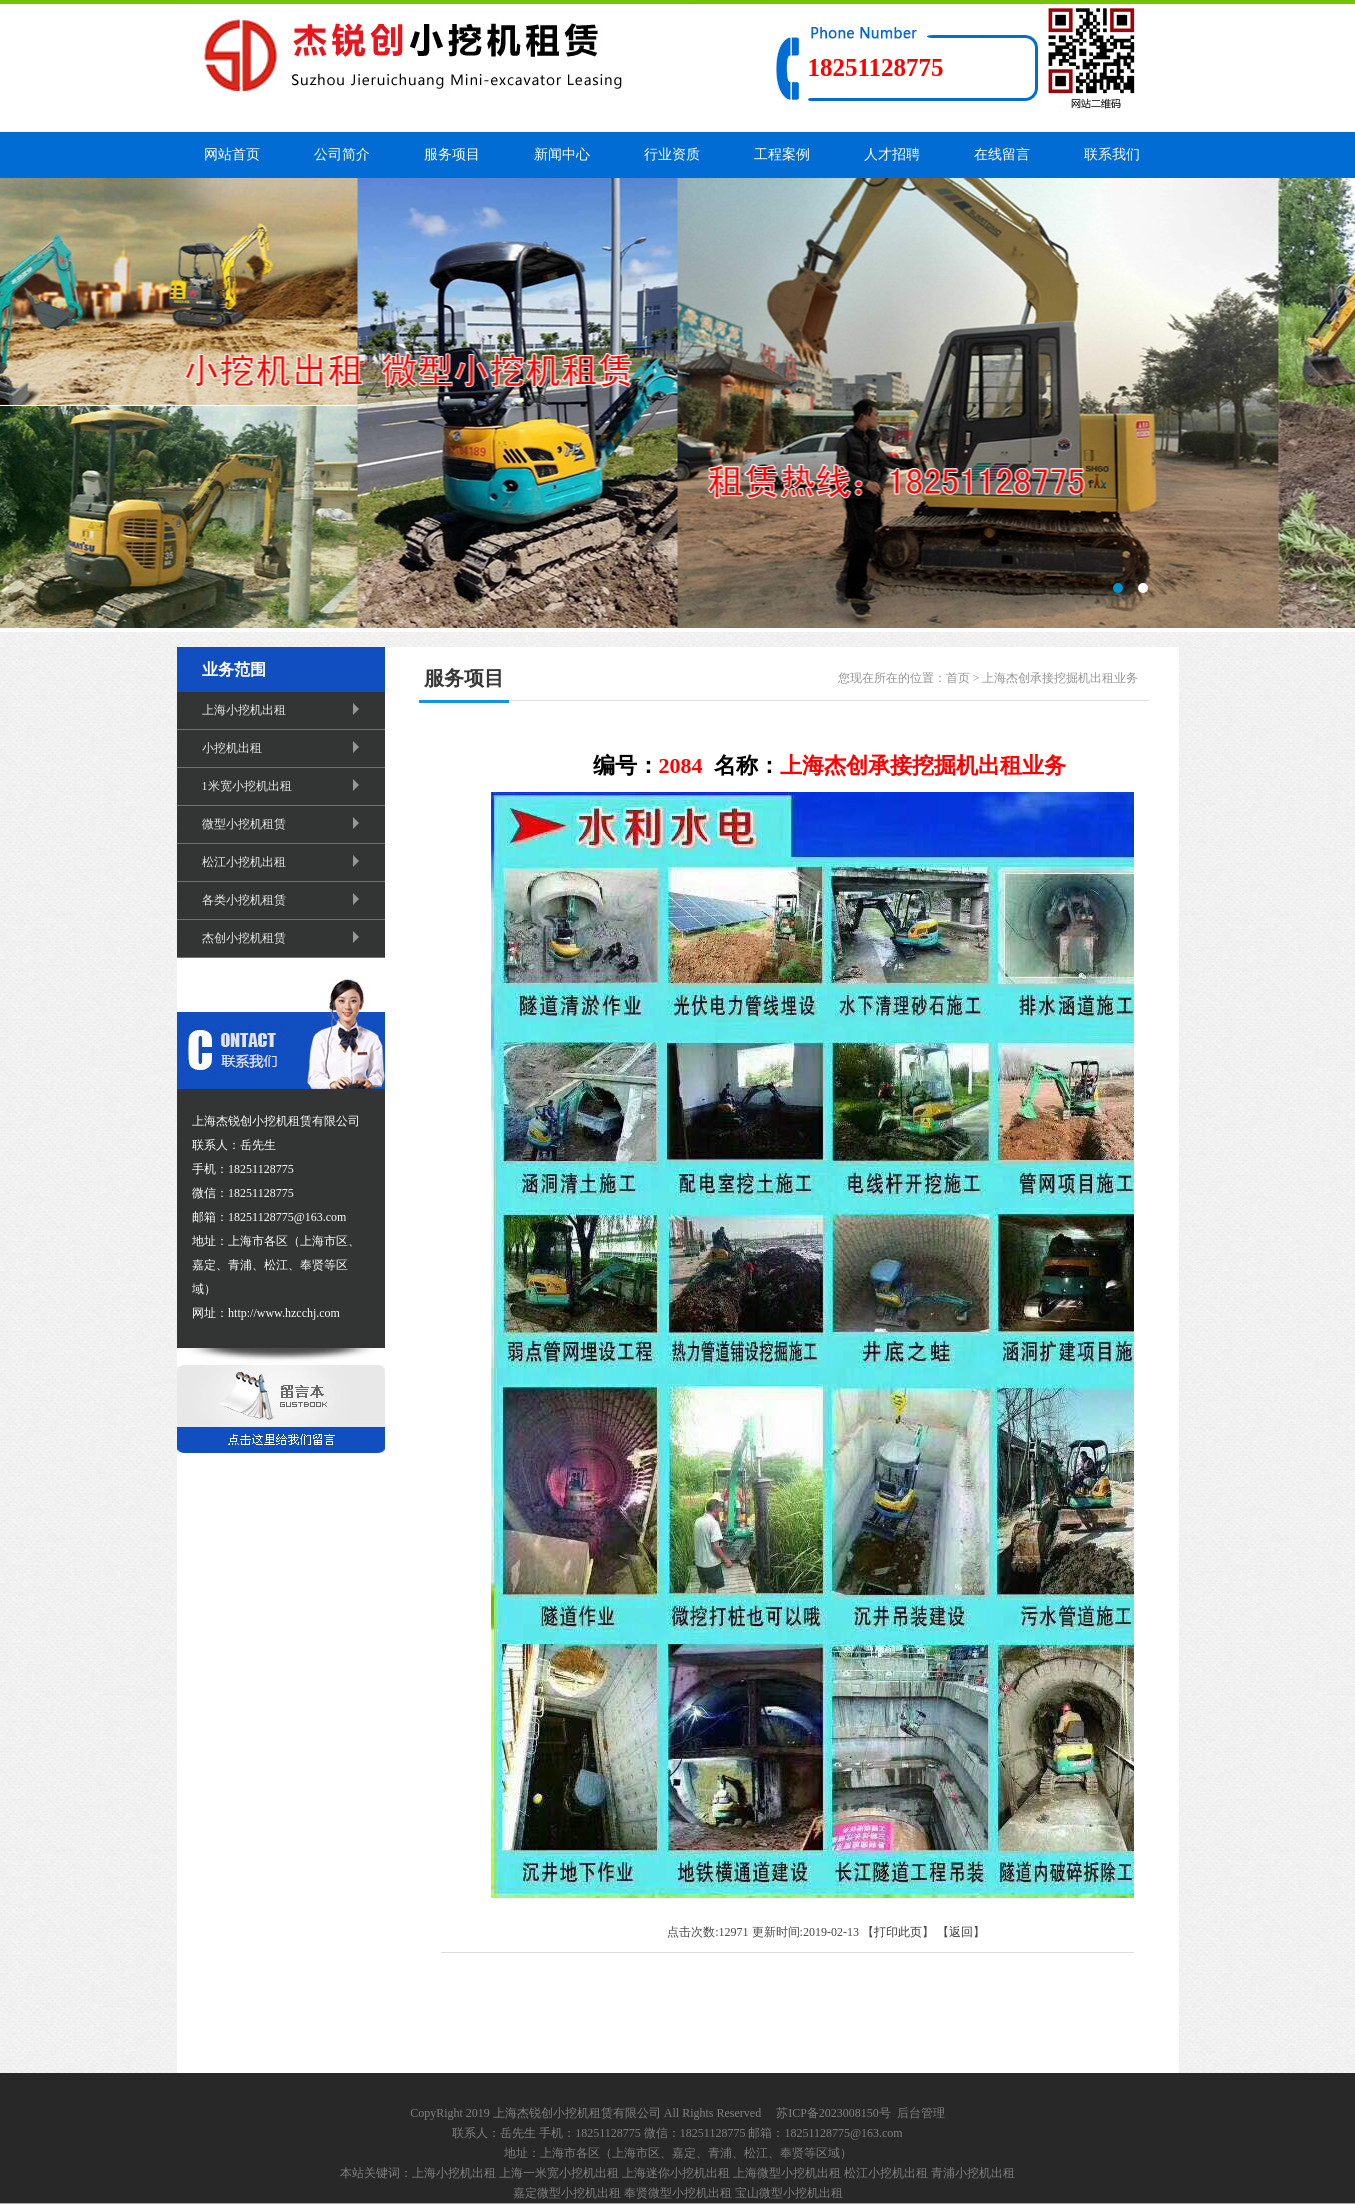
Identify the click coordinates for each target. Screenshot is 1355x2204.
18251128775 (876, 67)
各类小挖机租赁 (283, 900)
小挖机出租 (283, 748)
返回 (961, 1932)
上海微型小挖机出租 (787, 2173)
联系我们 (1112, 154)
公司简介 (342, 154)
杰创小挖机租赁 (283, 938)
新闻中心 (562, 154)
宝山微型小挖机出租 (789, 2193)
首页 (958, 678)
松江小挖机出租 (283, 862)
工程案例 (782, 154)
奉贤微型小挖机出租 (678, 2193)
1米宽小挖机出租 (283, 786)
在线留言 (1002, 154)
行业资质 (672, 154)
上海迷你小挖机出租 (676, 2173)
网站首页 (232, 154)
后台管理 (921, 2113)
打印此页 (898, 1932)
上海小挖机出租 (283, 710)
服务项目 (452, 154)
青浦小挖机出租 (973, 2173)
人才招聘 (892, 154)
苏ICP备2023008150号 (833, 2113)
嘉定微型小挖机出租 (567, 2193)
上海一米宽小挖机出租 (559, 2173)
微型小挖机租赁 (283, 824)
